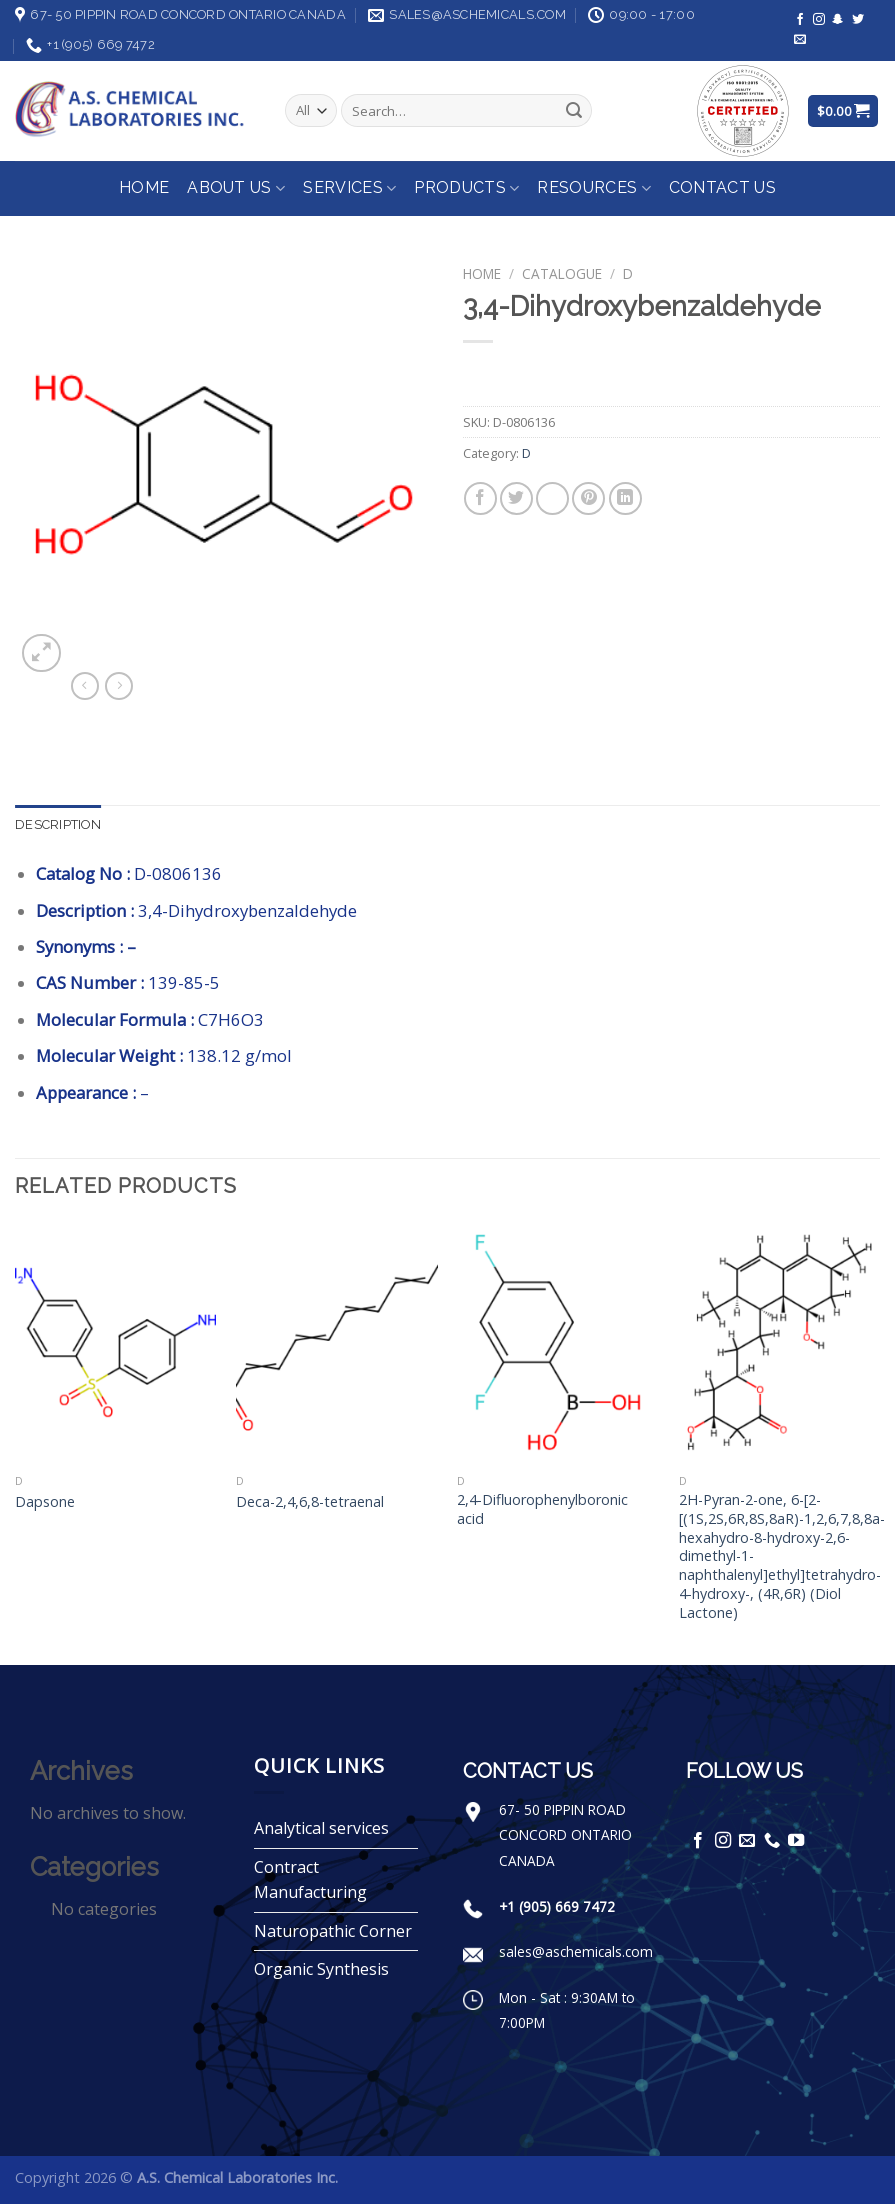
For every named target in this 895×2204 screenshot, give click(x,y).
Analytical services (321, 1828)
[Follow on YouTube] (796, 1841)
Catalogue (562, 273)
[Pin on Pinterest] (588, 498)
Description (58, 824)
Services (349, 188)
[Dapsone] (116, 1344)
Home (144, 187)
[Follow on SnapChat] (838, 20)
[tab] (58, 825)
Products (466, 188)
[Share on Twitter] (516, 498)
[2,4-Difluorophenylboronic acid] (558, 1344)
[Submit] (574, 111)
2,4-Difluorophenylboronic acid (542, 1509)
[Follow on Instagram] (819, 20)
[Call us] (772, 1841)
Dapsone (45, 1502)
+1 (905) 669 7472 (557, 1906)
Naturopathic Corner (333, 1931)
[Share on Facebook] (480, 498)
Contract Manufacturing (310, 1880)
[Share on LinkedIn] (625, 498)
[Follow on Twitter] (858, 20)
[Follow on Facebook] (800, 20)
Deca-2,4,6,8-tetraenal (310, 1502)
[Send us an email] (800, 40)
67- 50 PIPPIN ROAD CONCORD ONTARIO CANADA (565, 1835)
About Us (236, 188)
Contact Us (722, 187)
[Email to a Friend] (552, 498)
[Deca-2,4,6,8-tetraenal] (337, 1344)
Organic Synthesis (321, 1969)
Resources (593, 188)
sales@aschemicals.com (576, 1951)
